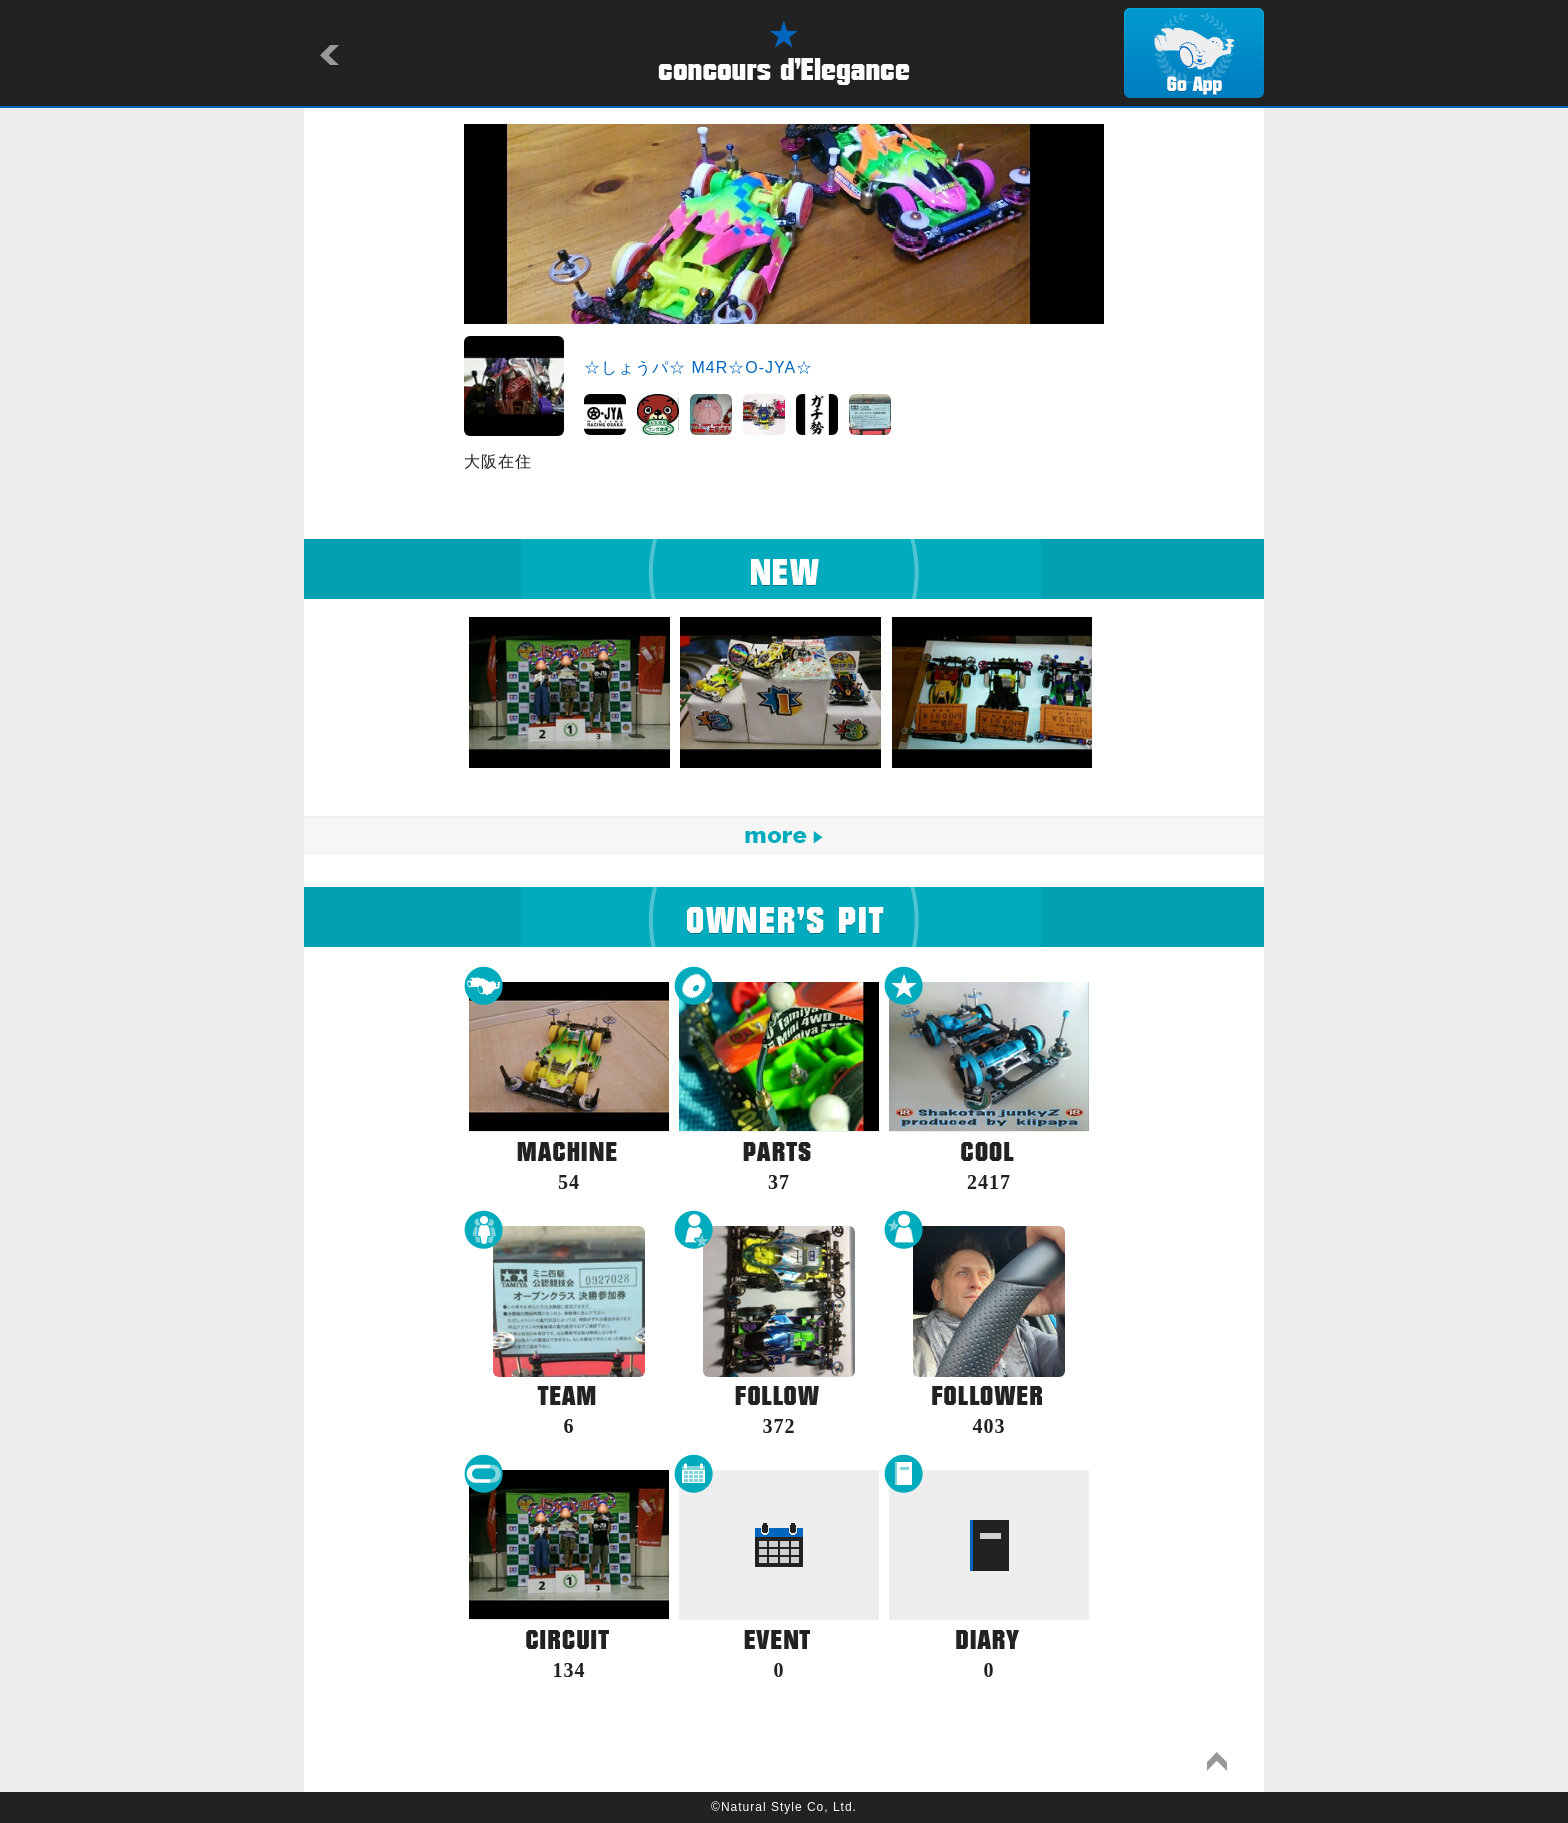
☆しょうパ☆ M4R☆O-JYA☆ (698, 367)
